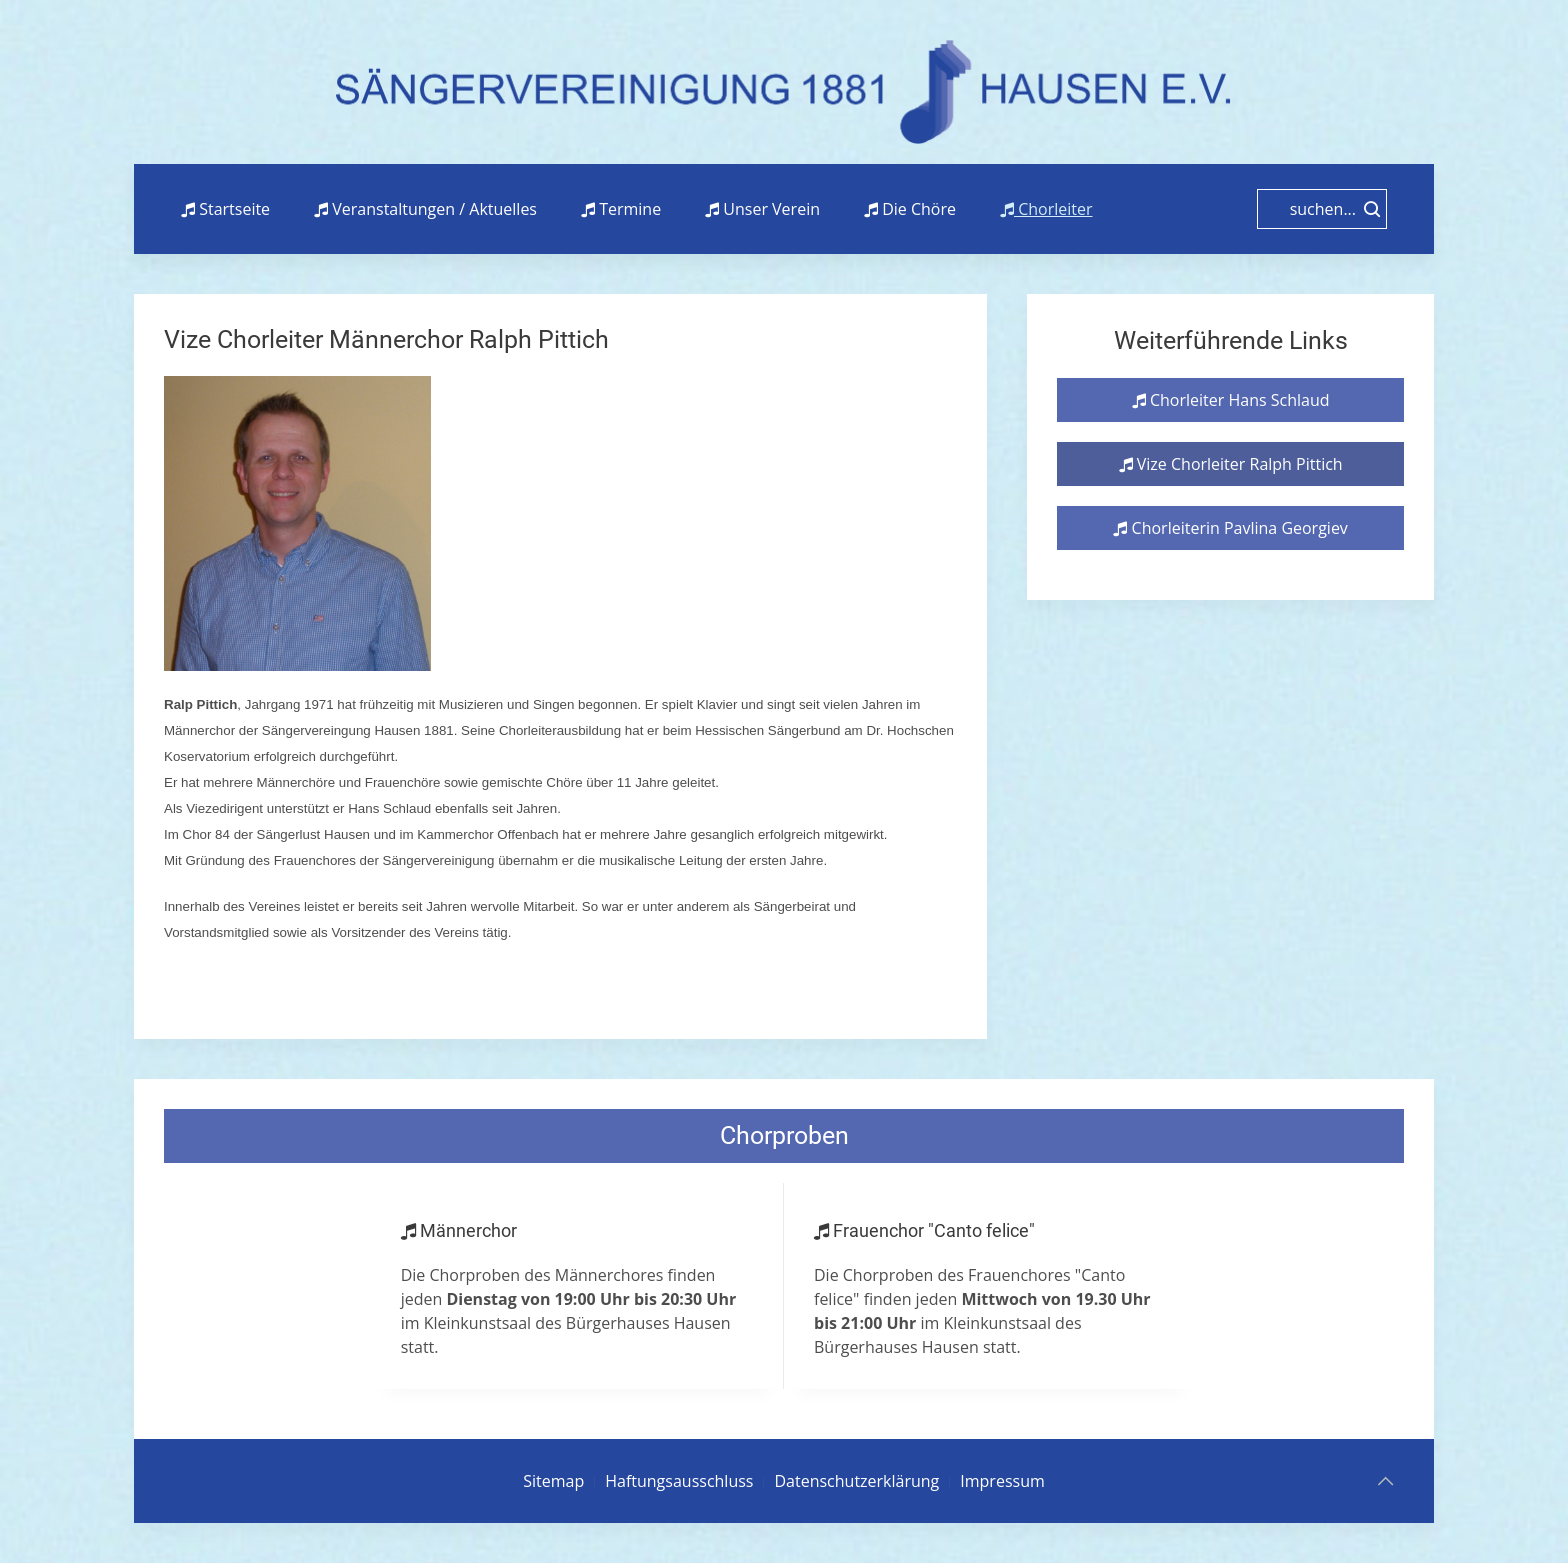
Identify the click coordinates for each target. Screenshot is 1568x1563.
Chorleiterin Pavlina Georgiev (1230, 528)
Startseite (225, 209)
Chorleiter (1046, 209)
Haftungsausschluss (679, 1481)
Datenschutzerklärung (856, 1481)
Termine (621, 209)
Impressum (1002, 1481)
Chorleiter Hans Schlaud (1231, 400)
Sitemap (553, 1481)
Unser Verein (762, 209)
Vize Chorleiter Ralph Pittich (1231, 464)
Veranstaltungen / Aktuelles (425, 209)
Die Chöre (910, 209)
